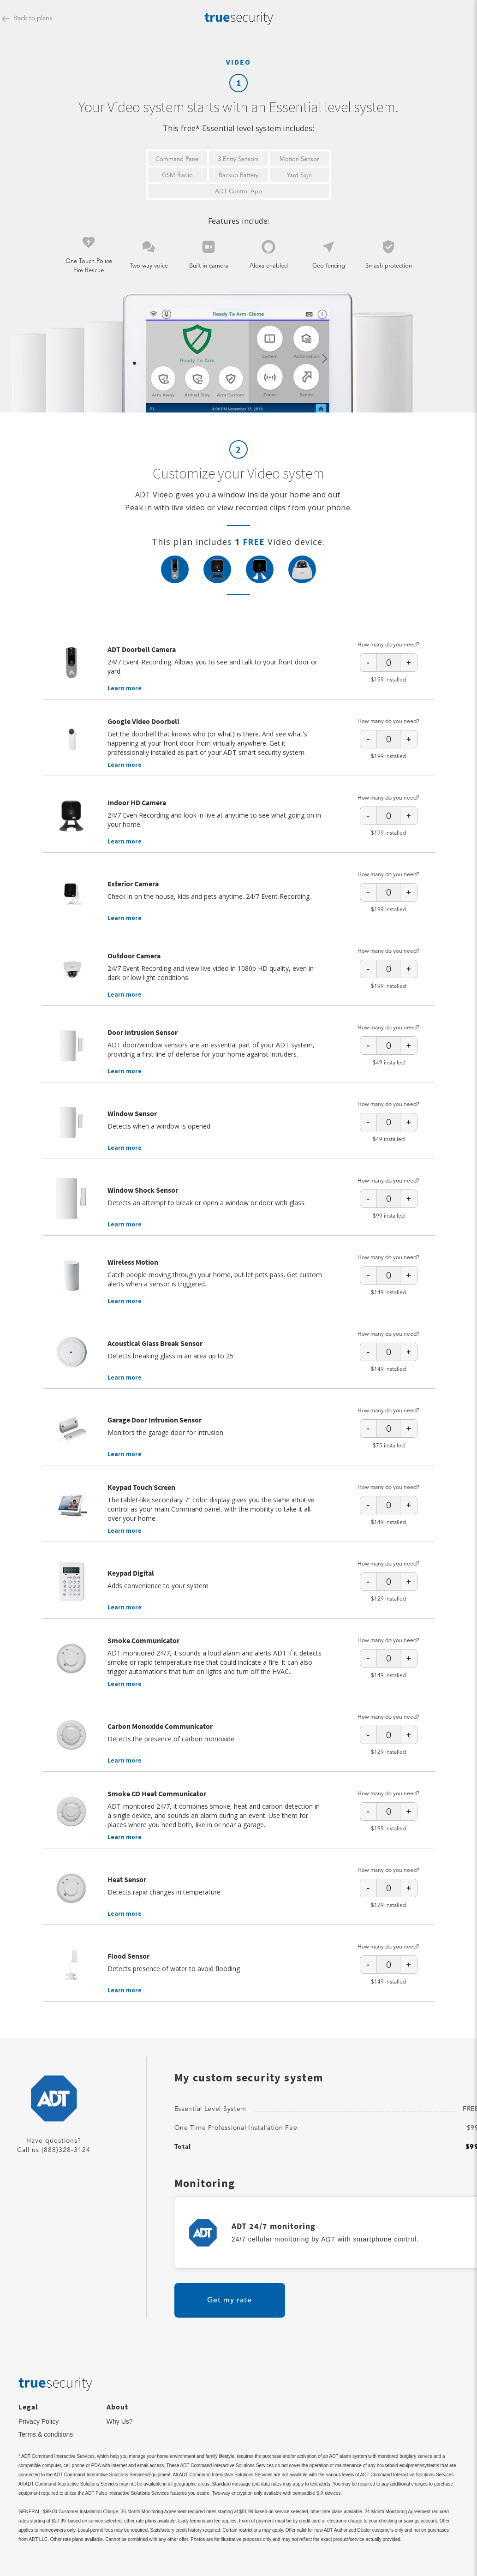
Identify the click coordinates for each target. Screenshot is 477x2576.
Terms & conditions (45, 2434)
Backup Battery (238, 176)
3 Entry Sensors (238, 159)
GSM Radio (177, 176)
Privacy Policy (38, 2421)
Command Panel (177, 159)
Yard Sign (299, 176)
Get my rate (229, 2300)
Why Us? (120, 2421)
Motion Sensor (299, 159)
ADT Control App (238, 192)
